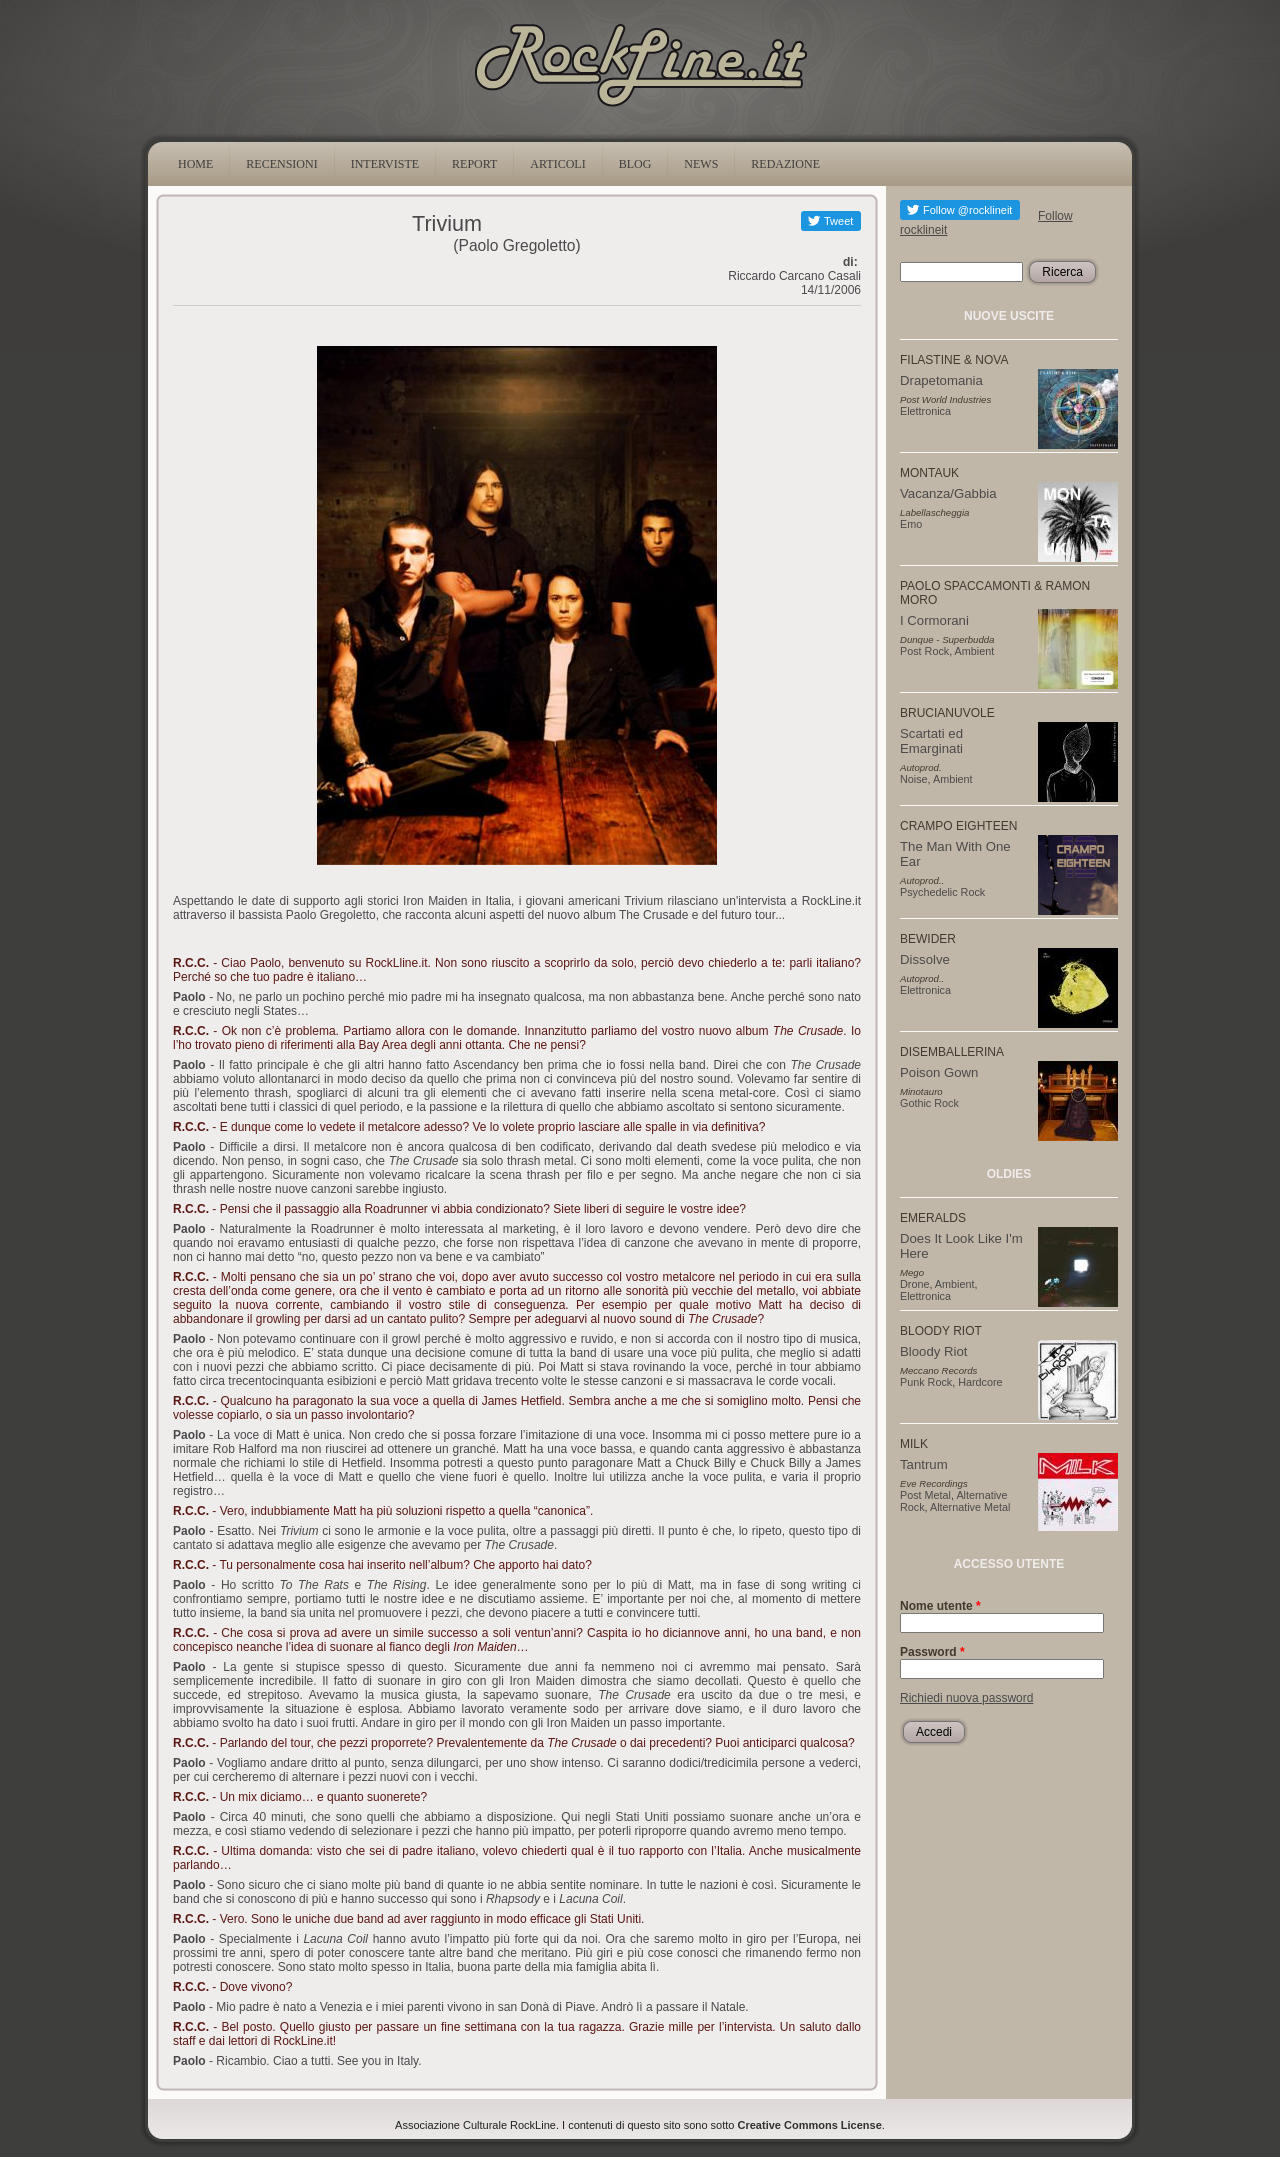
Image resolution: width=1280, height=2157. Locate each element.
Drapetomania (941, 380)
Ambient (975, 651)
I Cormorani (934, 620)
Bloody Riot (933, 1351)
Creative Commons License (810, 2125)
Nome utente (940, 1606)
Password (932, 1652)
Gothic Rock (929, 1103)
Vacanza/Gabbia (948, 493)
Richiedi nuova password (966, 1698)
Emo (911, 524)
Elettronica (925, 411)
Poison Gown (939, 1072)
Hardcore (980, 1382)
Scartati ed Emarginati (931, 741)
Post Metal (925, 1495)
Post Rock (924, 651)
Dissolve (925, 959)
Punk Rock (926, 1382)
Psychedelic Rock (942, 892)
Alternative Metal (970, 1507)
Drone (914, 1284)
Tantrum (924, 1464)
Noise (914, 779)
